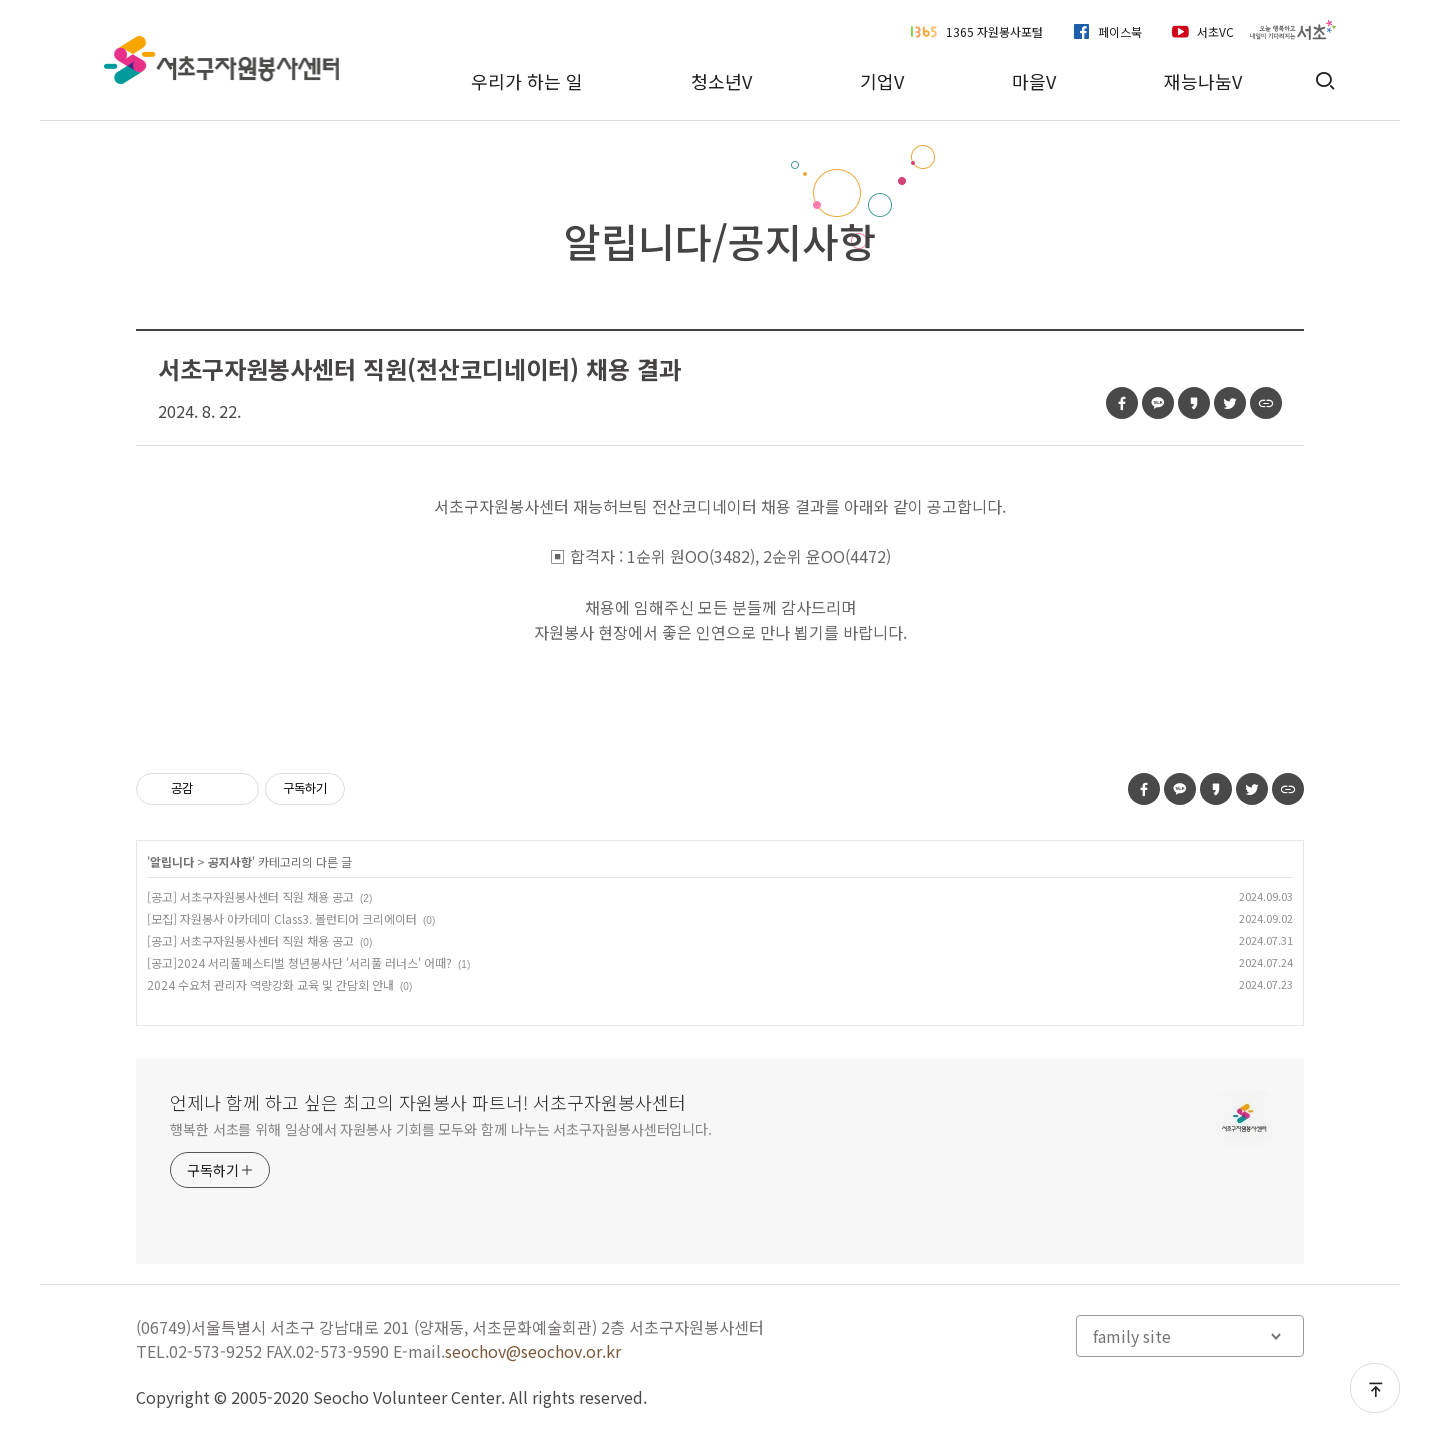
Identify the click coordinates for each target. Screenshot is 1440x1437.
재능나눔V (1203, 81)
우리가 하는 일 (527, 81)
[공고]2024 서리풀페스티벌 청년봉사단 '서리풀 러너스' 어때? (299, 962)
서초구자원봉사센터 (221, 60)
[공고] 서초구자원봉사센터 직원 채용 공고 (250, 896)
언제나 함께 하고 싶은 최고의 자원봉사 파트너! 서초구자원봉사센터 (428, 1102)
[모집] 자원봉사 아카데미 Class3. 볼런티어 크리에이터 (282, 918)
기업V (882, 81)
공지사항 (230, 861)
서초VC (1215, 31)
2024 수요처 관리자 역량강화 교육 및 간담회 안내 (270, 984)
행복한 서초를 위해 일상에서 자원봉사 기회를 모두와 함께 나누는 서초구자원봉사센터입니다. (441, 1129)
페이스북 (1120, 31)
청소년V (721, 81)
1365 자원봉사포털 (994, 31)
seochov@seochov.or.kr (533, 1351)
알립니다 (172, 861)
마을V (1034, 81)
